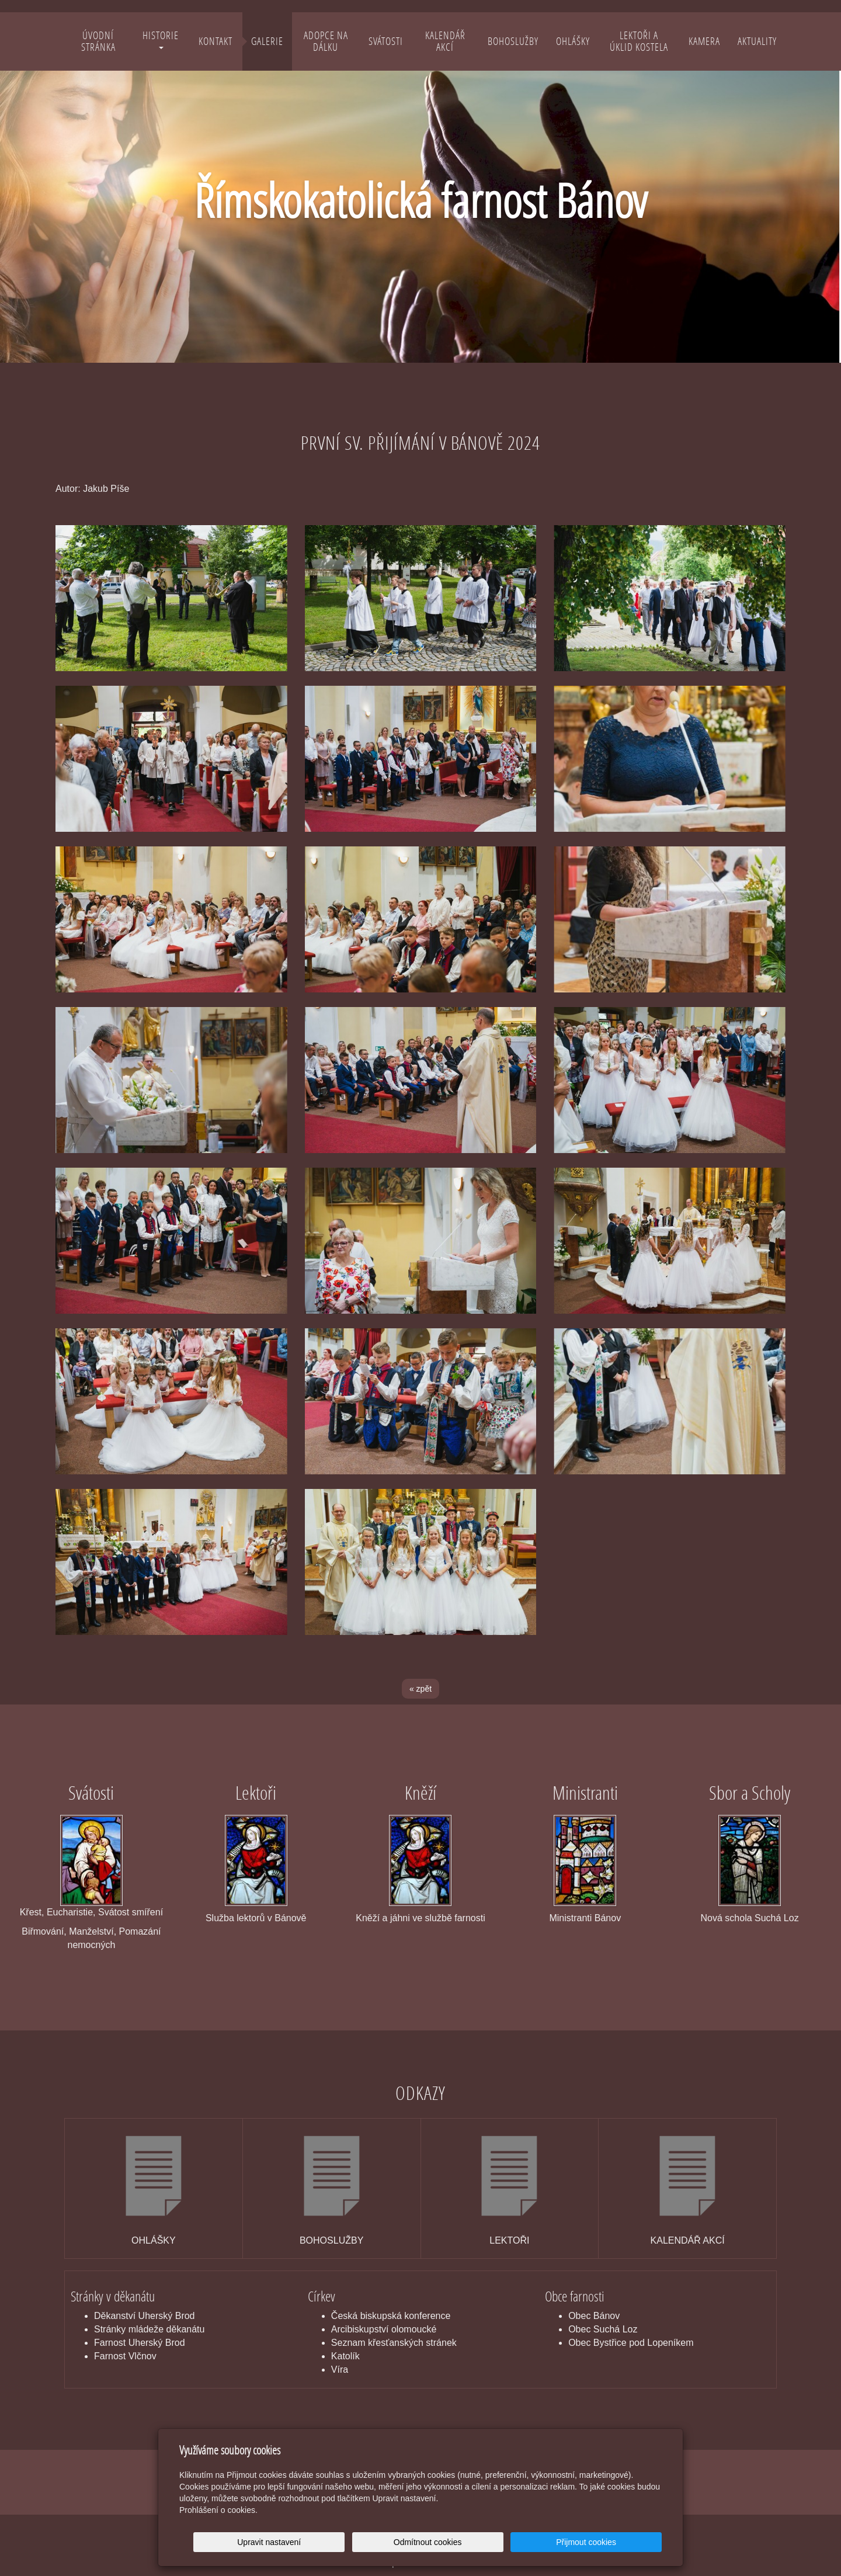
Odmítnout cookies (520, 2542)
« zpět (420, 1688)
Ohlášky (573, 41)
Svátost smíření (130, 1912)
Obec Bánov (594, 2316)
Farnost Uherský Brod (139, 2343)
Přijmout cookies (617, 2542)
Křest (30, 1912)
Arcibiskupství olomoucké (384, 2329)
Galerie (267, 41)
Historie (161, 39)
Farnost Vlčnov (125, 2356)
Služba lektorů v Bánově (256, 1918)
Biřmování (43, 1931)
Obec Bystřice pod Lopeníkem (630, 2343)
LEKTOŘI (509, 2240)
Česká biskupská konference (391, 2316)
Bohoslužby (513, 41)
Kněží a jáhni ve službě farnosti (420, 1918)
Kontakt (215, 41)
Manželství (91, 1931)
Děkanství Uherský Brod (144, 2316)
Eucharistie (70, 1912)
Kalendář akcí (445, 41)
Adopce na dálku (326, 41)
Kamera (704, 41)
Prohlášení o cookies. (218, 2510)
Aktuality (757, 41)
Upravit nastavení (424, 2542)
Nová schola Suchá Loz (750, 1918)
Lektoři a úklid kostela (639, 41)
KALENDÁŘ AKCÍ (688, 2240)
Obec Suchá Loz (602, 2329)
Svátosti (386, 41)
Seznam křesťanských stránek (394, 2343)
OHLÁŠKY (153, 2240)
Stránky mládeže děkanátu (149, 2329)
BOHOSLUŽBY (331, 2240)
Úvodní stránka (98, 41)
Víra (339, 2369)
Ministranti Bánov (585, 1918)
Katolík (345, 2356)
